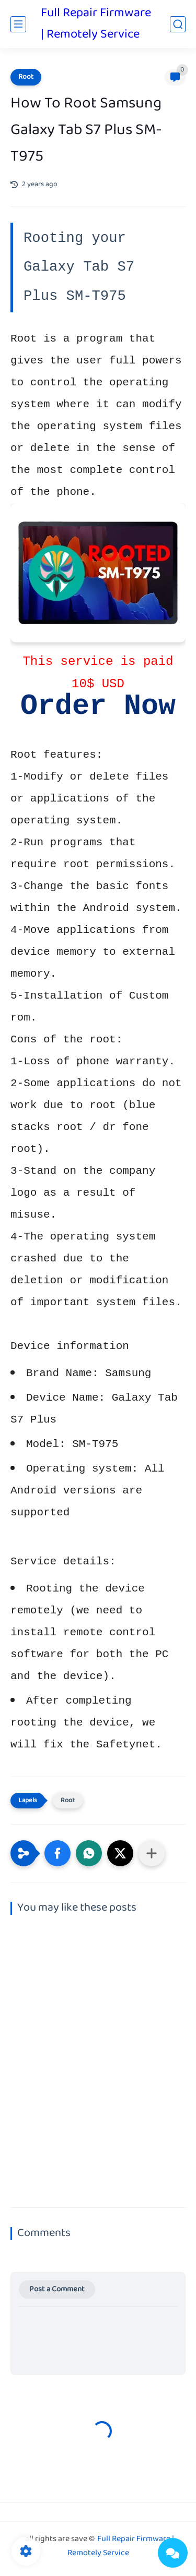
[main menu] (18, 24)
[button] (57, 1853)
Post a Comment (57, 2289)
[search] (178, 24)
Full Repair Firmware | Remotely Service (96, 24)
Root (25, 77)
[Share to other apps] (152, 1853)
